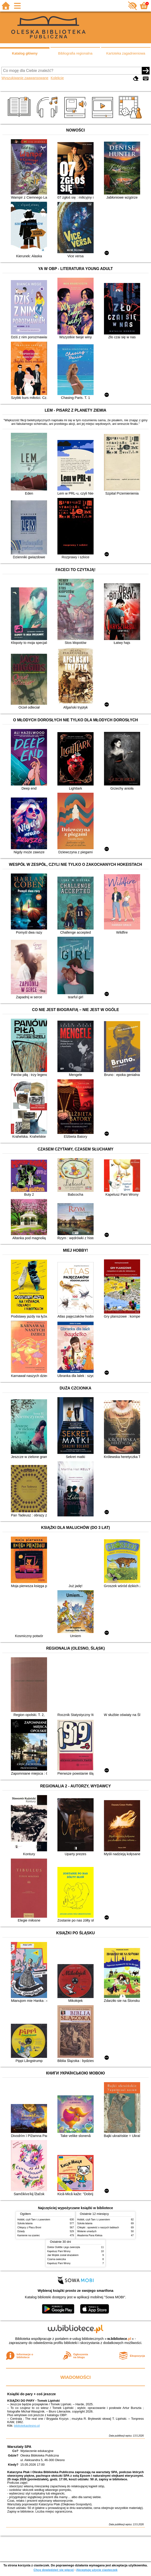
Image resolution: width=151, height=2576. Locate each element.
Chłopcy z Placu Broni (29, 2227)
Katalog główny (24, 53)
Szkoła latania (25, 2223)
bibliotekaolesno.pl (27, 2425)
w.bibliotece (119, 2339)
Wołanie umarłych (86, 2231)
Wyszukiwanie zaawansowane (24, 78)
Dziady (21, 2231)
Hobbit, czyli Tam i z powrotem (33, 2219)
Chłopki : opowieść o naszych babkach (98, 2227)
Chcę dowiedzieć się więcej (54, 2570)
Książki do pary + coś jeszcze (31, 2394)
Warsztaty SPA (19, 2447)
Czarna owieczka (56, 2259)
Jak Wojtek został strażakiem (63, 2255)
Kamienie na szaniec (28, 2235)
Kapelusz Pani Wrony (58, 2251)
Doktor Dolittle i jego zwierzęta (63, 2247)
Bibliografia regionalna (75, 53)
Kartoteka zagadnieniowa (125, 53)
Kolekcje (57, 78)
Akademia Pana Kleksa (89, 2235)
